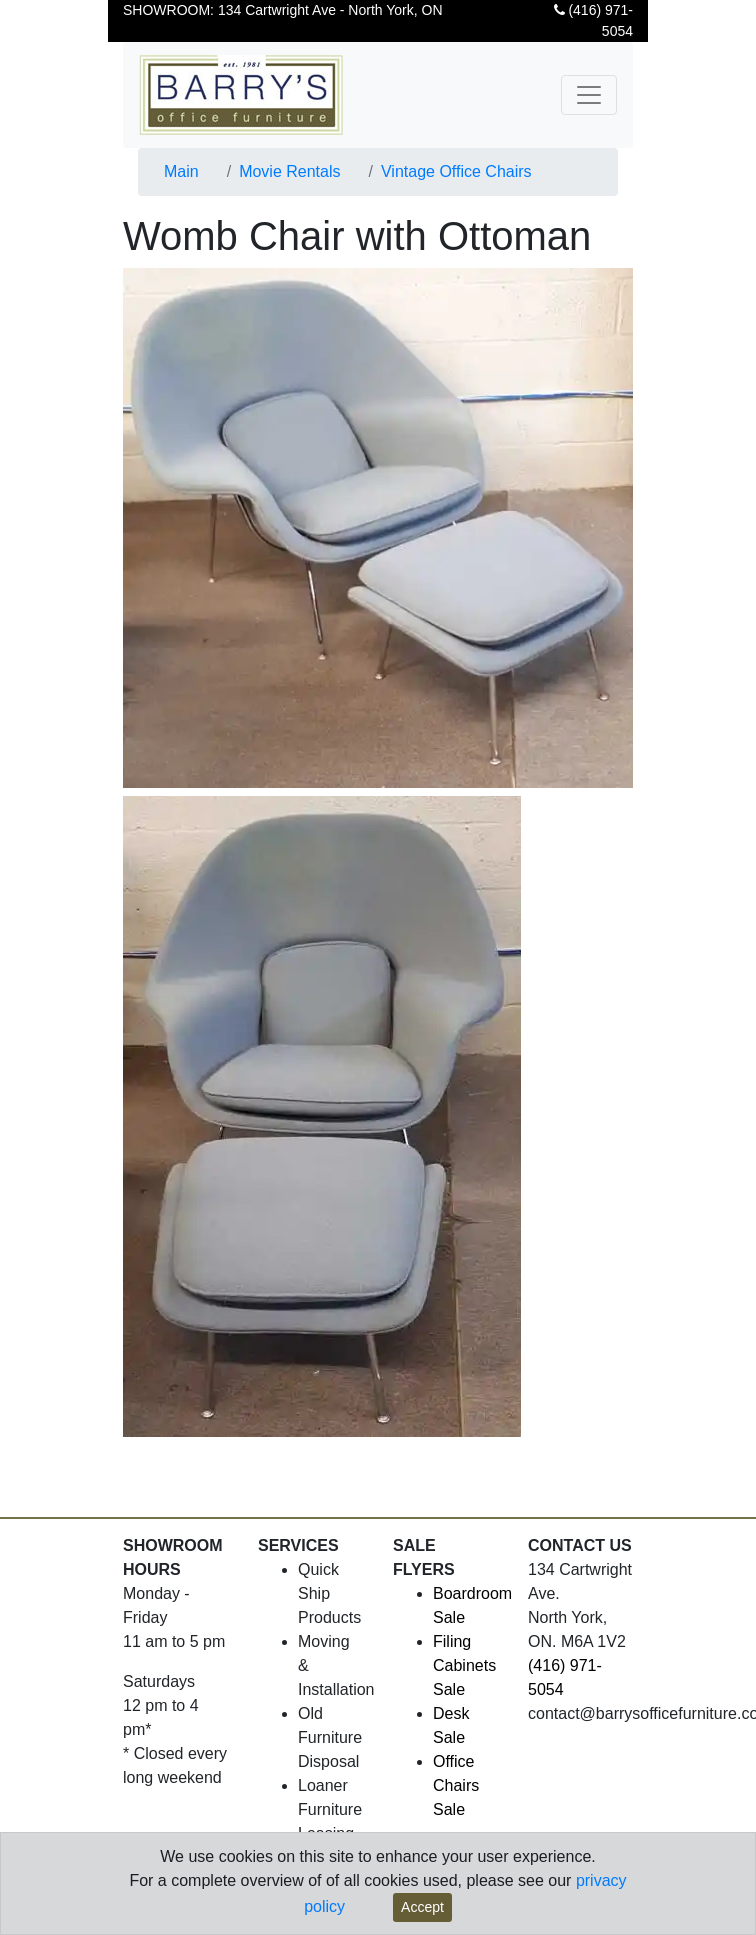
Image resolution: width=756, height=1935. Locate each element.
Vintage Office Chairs (456, 171)
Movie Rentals (289, 171)
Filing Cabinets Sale (464, 1665)
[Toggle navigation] (589, 95)
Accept (422, 1907)
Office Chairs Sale (456, 1785)
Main (181, 171)
